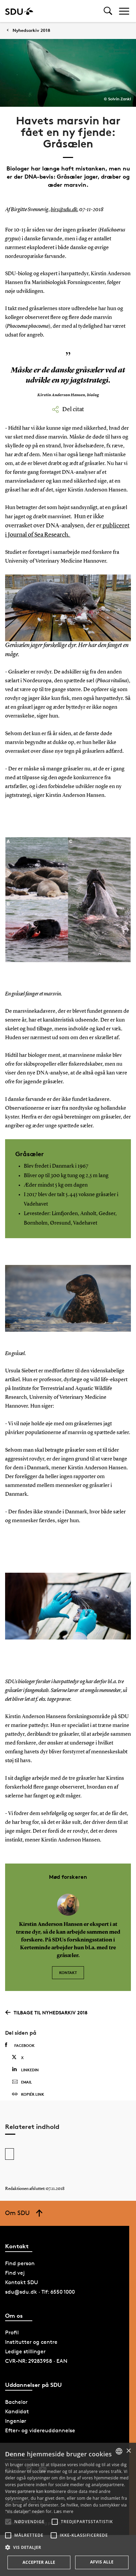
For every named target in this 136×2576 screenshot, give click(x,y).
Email (22, 2082)
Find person (20, 2263)
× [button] (128, 2451)
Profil (12, 2332)
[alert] (68, 2509)
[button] (8, 2522)
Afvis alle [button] (102, 2562)
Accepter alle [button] (38, 2562)
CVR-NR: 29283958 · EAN (36, 2361)
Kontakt (68, 1972)
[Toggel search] (108, 11)
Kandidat (17, 2411)
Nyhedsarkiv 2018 (31, 30)
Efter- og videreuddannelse (40, 2430)
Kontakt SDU (21, 2282)
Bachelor (16, 2402)
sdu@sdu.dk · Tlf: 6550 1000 (40, 2292)
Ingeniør (15, 2421)
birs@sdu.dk (64, 210)
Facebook (20, 2045)
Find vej (15, 2273)
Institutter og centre (31, 2342)
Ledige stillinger (25, 2351)
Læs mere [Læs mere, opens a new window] (63, 2511)
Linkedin (25, 2069)
